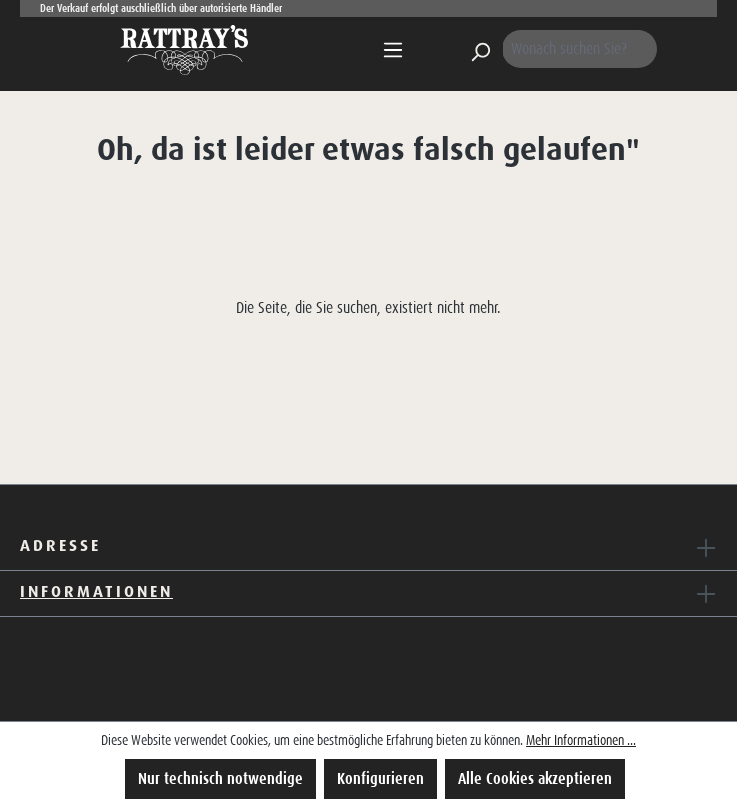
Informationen (96, 591)
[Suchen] (480, 49)
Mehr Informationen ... (581, 740)
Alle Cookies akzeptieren (535, 778)
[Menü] (393, 50)
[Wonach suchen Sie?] (580, 49)
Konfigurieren (380, 778)
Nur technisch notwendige (220, 778)
